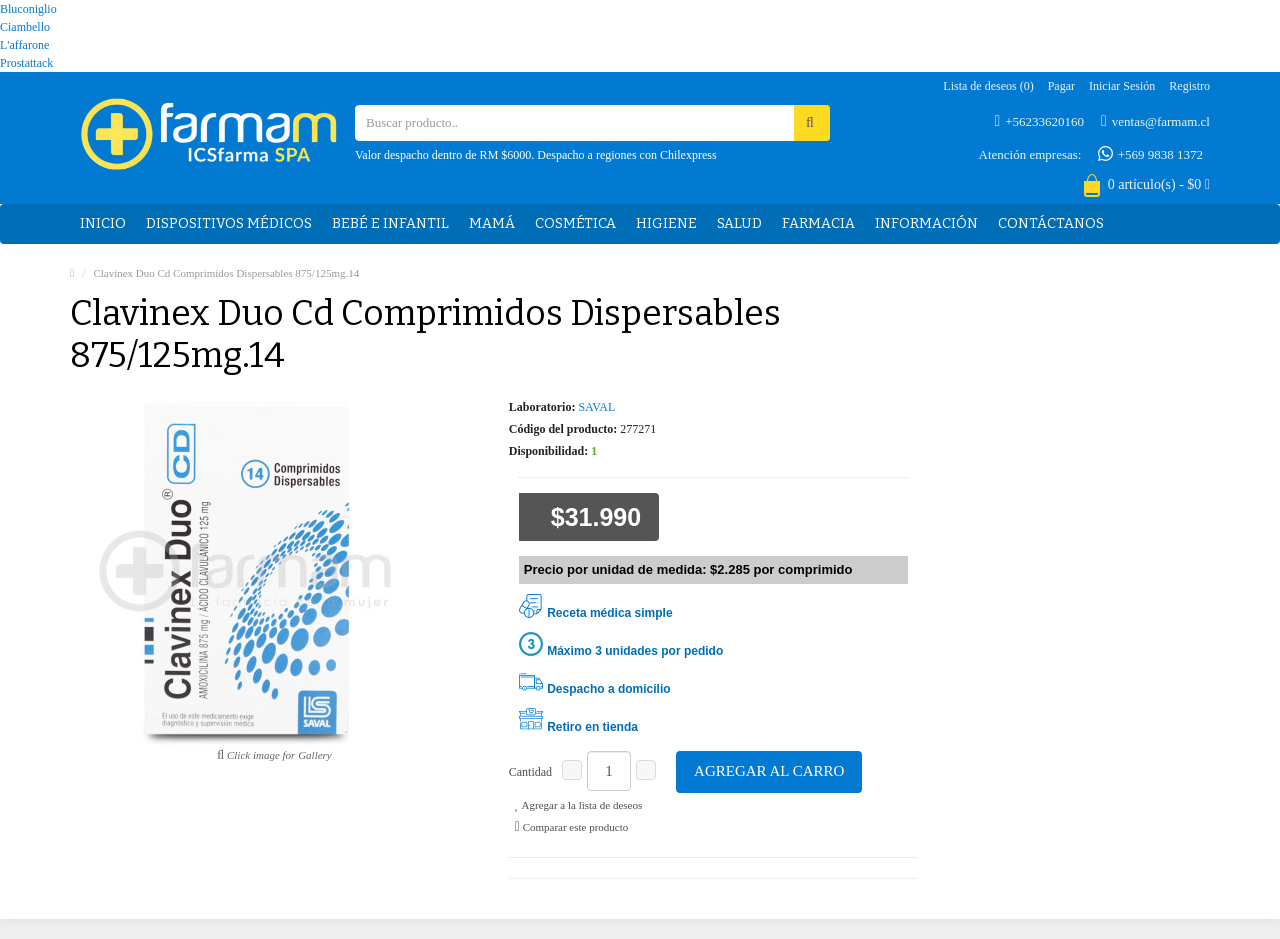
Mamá (492, 223)
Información (926, 223)
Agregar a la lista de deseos (578, 805)
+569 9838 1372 (1150, 154)
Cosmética (575, 223)
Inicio (103, 223)
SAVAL (596, 407)
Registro (1189, 86)
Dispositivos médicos (229, 223)
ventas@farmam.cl (1155, 121)
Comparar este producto (572, 827)
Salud (739, 223)
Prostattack (26, 63)
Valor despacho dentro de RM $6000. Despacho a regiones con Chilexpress (536, 155)
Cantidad (530, 772)
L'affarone (24, 45)
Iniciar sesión (1122, 86)
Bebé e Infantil (390, 223)
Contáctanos (1051, 223)
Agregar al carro (769, 771)
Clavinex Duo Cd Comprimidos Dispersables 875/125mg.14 (226, 273)
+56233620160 (1040, 121)
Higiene (666, 223)
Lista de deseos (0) (988, 86)
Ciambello (25, 27)
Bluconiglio (28, 9)
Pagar (1061, 86)
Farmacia (818, 223)
